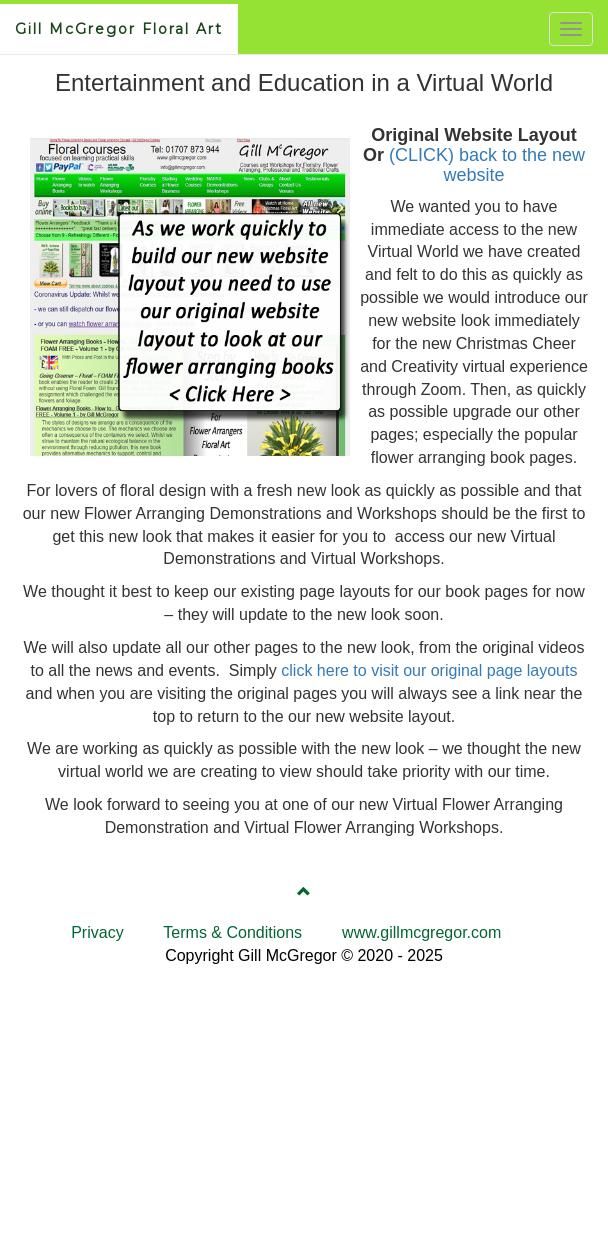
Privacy (97, 932)
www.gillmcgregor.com (421, 932)
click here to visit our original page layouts (429, 670)
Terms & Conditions (232, 932)
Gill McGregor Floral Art (119, 29)
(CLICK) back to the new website (487, 165)
